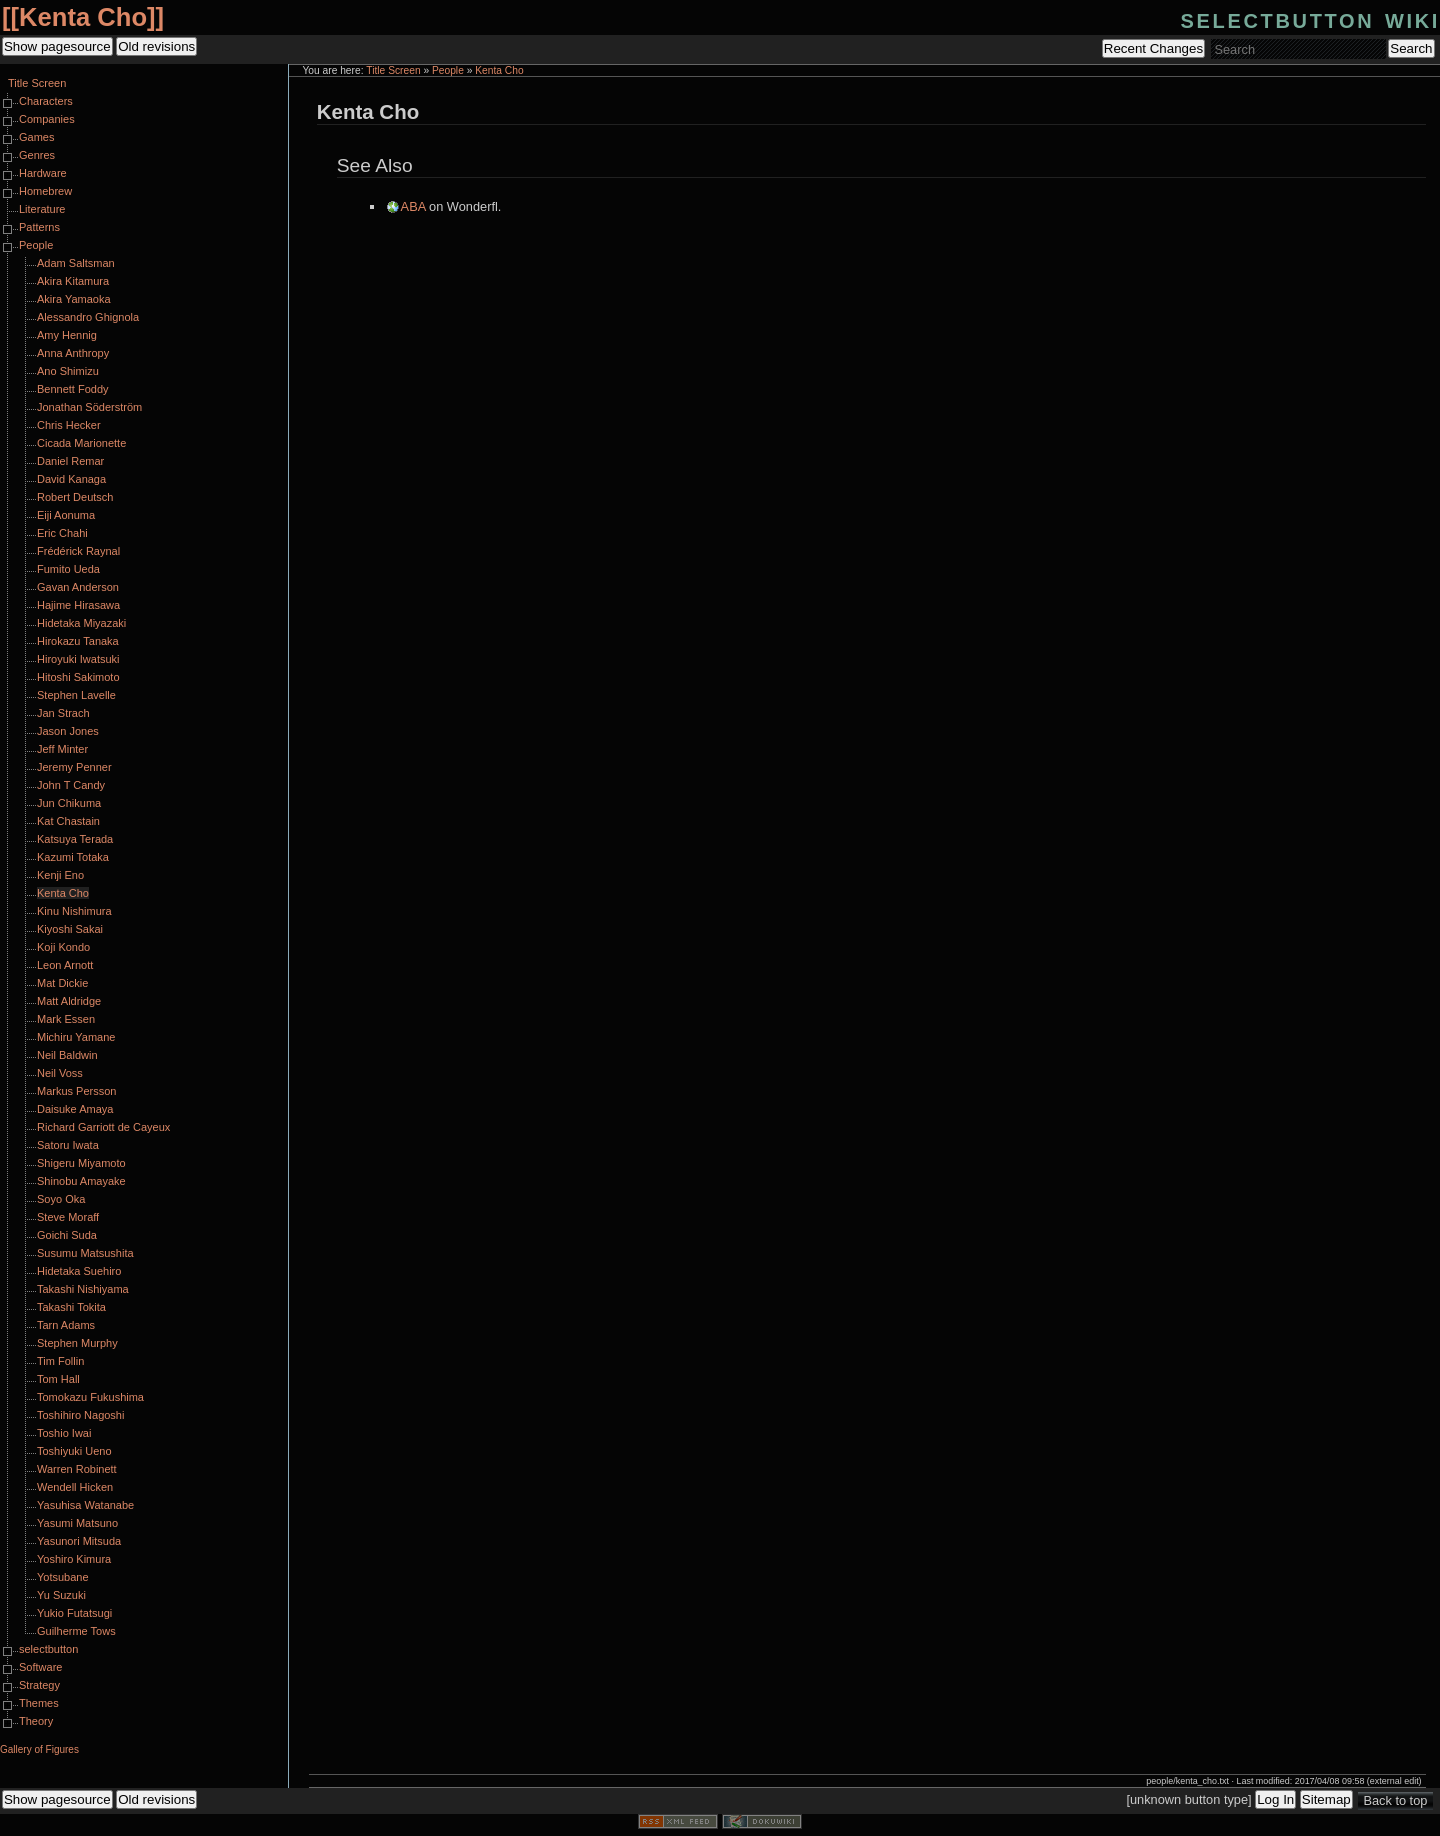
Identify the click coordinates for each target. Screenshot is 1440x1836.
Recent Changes (1153, 48)
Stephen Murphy (77, 1343)
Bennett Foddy (73, 389)
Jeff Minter (62, 749)
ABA (413, 206)
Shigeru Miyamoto (81, 1163)
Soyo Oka (61, 1199)
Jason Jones (68, 731)
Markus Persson (76, 1091)
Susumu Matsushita (85, 1253)
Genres (37, 155)
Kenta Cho (83, 17)
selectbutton (48, 1649)
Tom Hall (58, 1379)
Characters (46, 101)
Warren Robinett (77, 1469)
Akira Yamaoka (74, 299)
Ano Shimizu (68, 371)
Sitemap (1326, 1799)
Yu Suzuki (61, 1595)
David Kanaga (71, 479)
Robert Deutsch (75, 497)
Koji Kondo (63, 947)
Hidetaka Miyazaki (81, 623)
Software (40, 1667)
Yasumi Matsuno (77, 1523)
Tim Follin (60, 1361)
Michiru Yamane (76, 1037)
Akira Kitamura (73, 281)
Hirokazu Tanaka (78, 641)
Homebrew (45, 191)
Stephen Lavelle (76, 695)
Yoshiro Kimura (74, 1559)
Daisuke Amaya (75, 1109)
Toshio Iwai (64, 1433)
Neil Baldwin (67, 1055)
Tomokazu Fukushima (90, 1397)
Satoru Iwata (68, 1145)
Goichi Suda (67, 1235)
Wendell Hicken (75, 1487)
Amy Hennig (67, 335)
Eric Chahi (62, 533)
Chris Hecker (69, 425)
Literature (42, 209)
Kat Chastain (68, 821)
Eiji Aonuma (66, 515)
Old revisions (156, 46)
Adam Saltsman (76, 263)
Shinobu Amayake (81, 1181)
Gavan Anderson (78, 587)
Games (36, 137)
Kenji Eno (60, 875)
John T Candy (71, 785)
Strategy (39, 1685)
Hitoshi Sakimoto (78, 677)
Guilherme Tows (76, 1631)
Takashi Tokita (71, 1307)
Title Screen (393, 70)
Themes (39, 1703)
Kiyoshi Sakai (70, 929)
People (448, 70)
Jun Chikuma (69, 803)
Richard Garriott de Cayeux (103, 1127)
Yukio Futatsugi (74, 1613)
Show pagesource (57, 46)
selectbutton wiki (1310, 18)
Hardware (43, 173)
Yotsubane (63, 1577)
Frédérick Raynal (78, 551)
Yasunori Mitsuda (79, 1541)
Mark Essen (66, 1019)
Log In (1275, 1799)
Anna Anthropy (73, 353)
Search (1411, 48)
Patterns (39, 227)
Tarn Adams (66, 1325)
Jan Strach (63, 713)
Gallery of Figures (39, 1749)
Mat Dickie (62, 983)
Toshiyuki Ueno (74, 1451)
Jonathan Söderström (89, 407)
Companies (47, 119)
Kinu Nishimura (74, 911)
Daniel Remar (70, 461)
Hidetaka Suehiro (79, 1271)
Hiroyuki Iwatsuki (78, 659)
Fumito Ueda (68, 569)
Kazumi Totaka (73, 857)
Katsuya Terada (75, 839)
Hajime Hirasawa (78, 605)
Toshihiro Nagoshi (80, 1415)
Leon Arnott (65, 965)
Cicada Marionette (81, 443)
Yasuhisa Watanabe (85, 1505)
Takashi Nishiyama (83, 1289)
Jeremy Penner (74, 767)
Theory (36, 1721)
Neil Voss (60, 1073)
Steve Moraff (68, 1217)
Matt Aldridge (69, 1001)
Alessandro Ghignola (88, 317)
